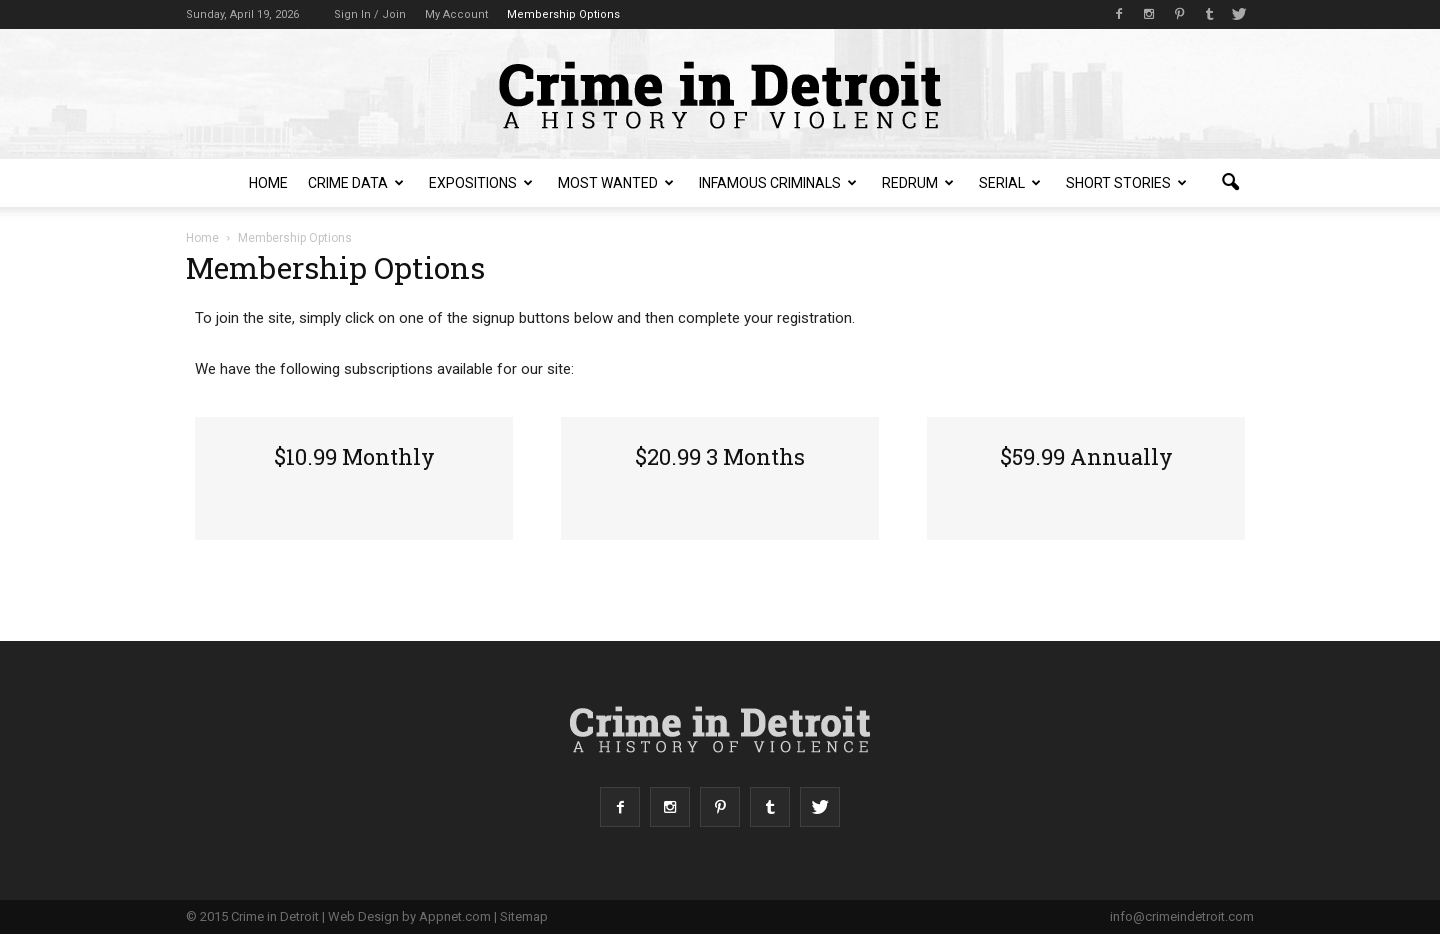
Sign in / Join (370, 14)
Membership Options (563, 14)
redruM (918, 183)
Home (268, 183)
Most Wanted (616, 183)
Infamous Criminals (778, 183)
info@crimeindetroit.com (1182, 916)
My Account (456, 14)
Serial (1010, 183)
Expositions (481, 183)
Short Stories (1126, 183)
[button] (1230, 183)
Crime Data (356, 183)
